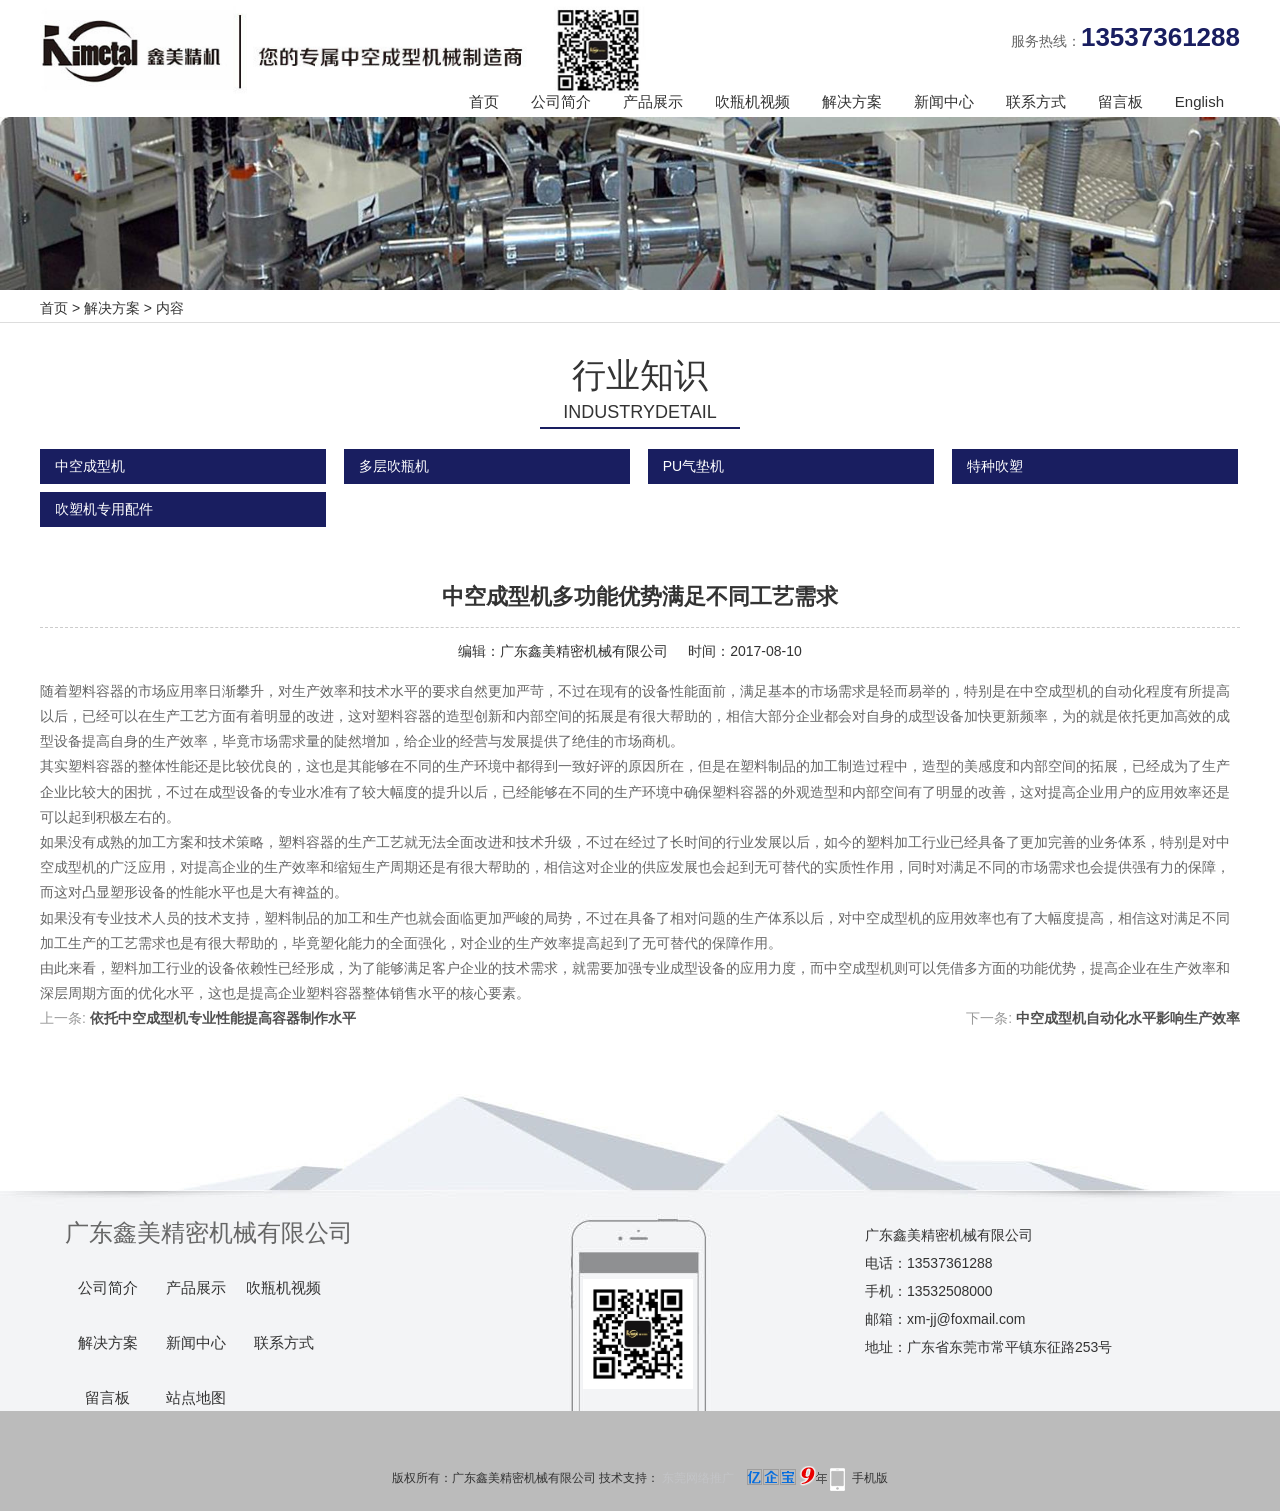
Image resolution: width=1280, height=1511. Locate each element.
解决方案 (852, 101)
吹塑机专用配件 (104, 509)
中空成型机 (90, 466)
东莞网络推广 (743, 1478)
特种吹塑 (995, 466)
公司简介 (561, 101)
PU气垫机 (693, 466)
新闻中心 (944, 101)
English (1199, 101)
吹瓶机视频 (752, 101)
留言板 (1120, 101)
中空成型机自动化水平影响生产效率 (1128, 1018)
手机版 (870, 1478)
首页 (484, 101)
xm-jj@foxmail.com (966, 1319)
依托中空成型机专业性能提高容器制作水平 (223, 1018)
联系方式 (1036, 101)
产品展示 (653, 101)
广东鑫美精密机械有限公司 (584, 651)
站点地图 (196, 1398)
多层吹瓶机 (394, 466)
